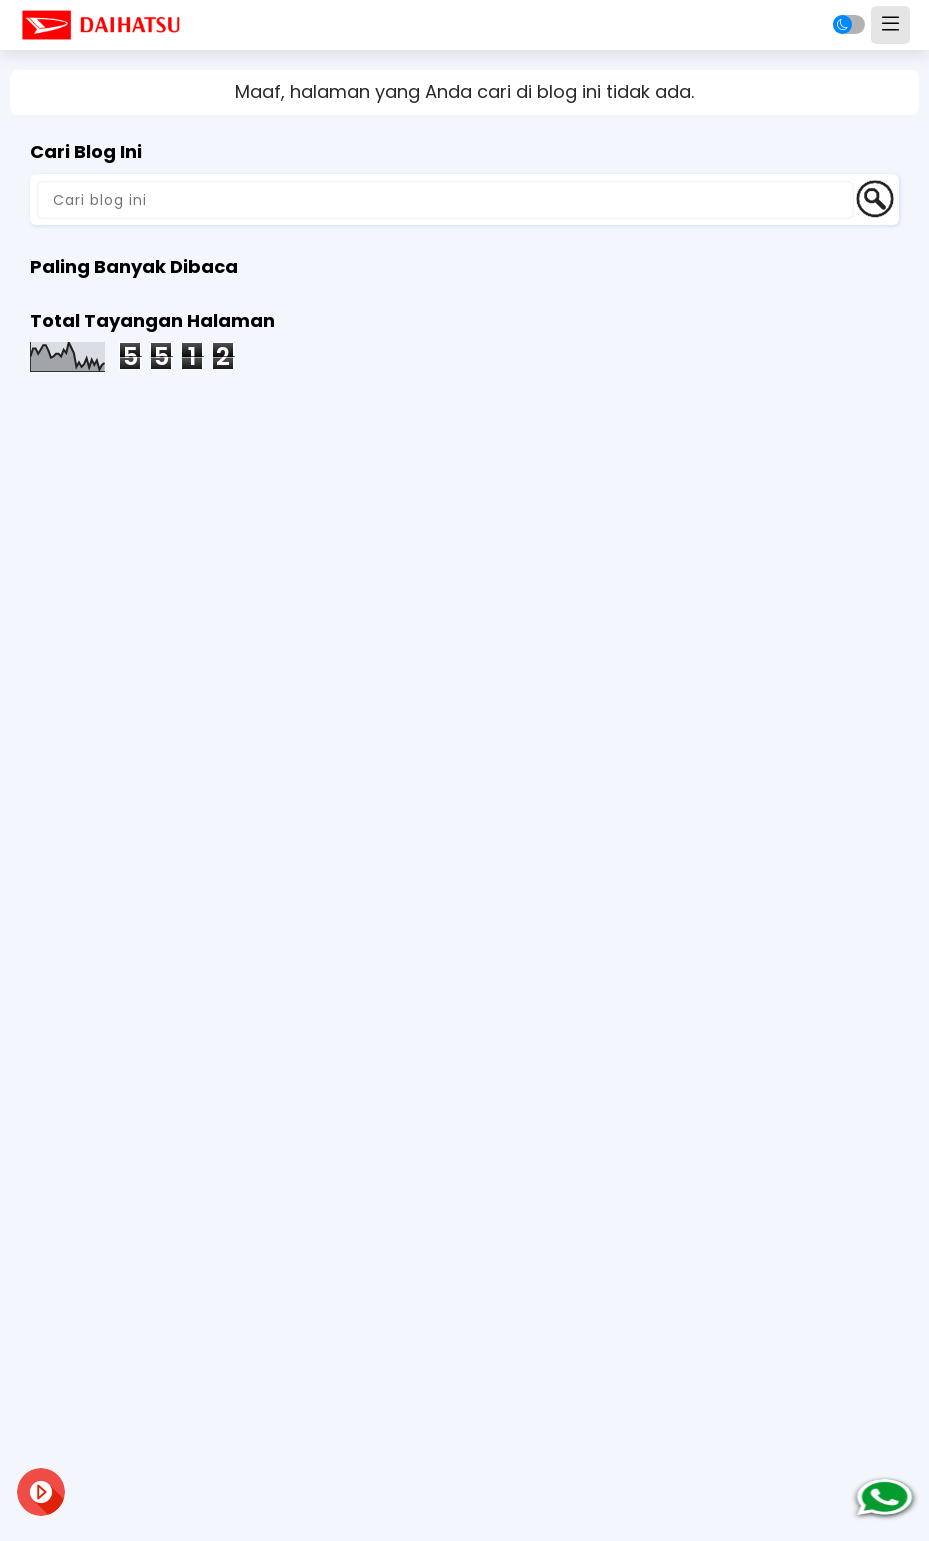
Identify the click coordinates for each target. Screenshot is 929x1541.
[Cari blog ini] (445, 200)
